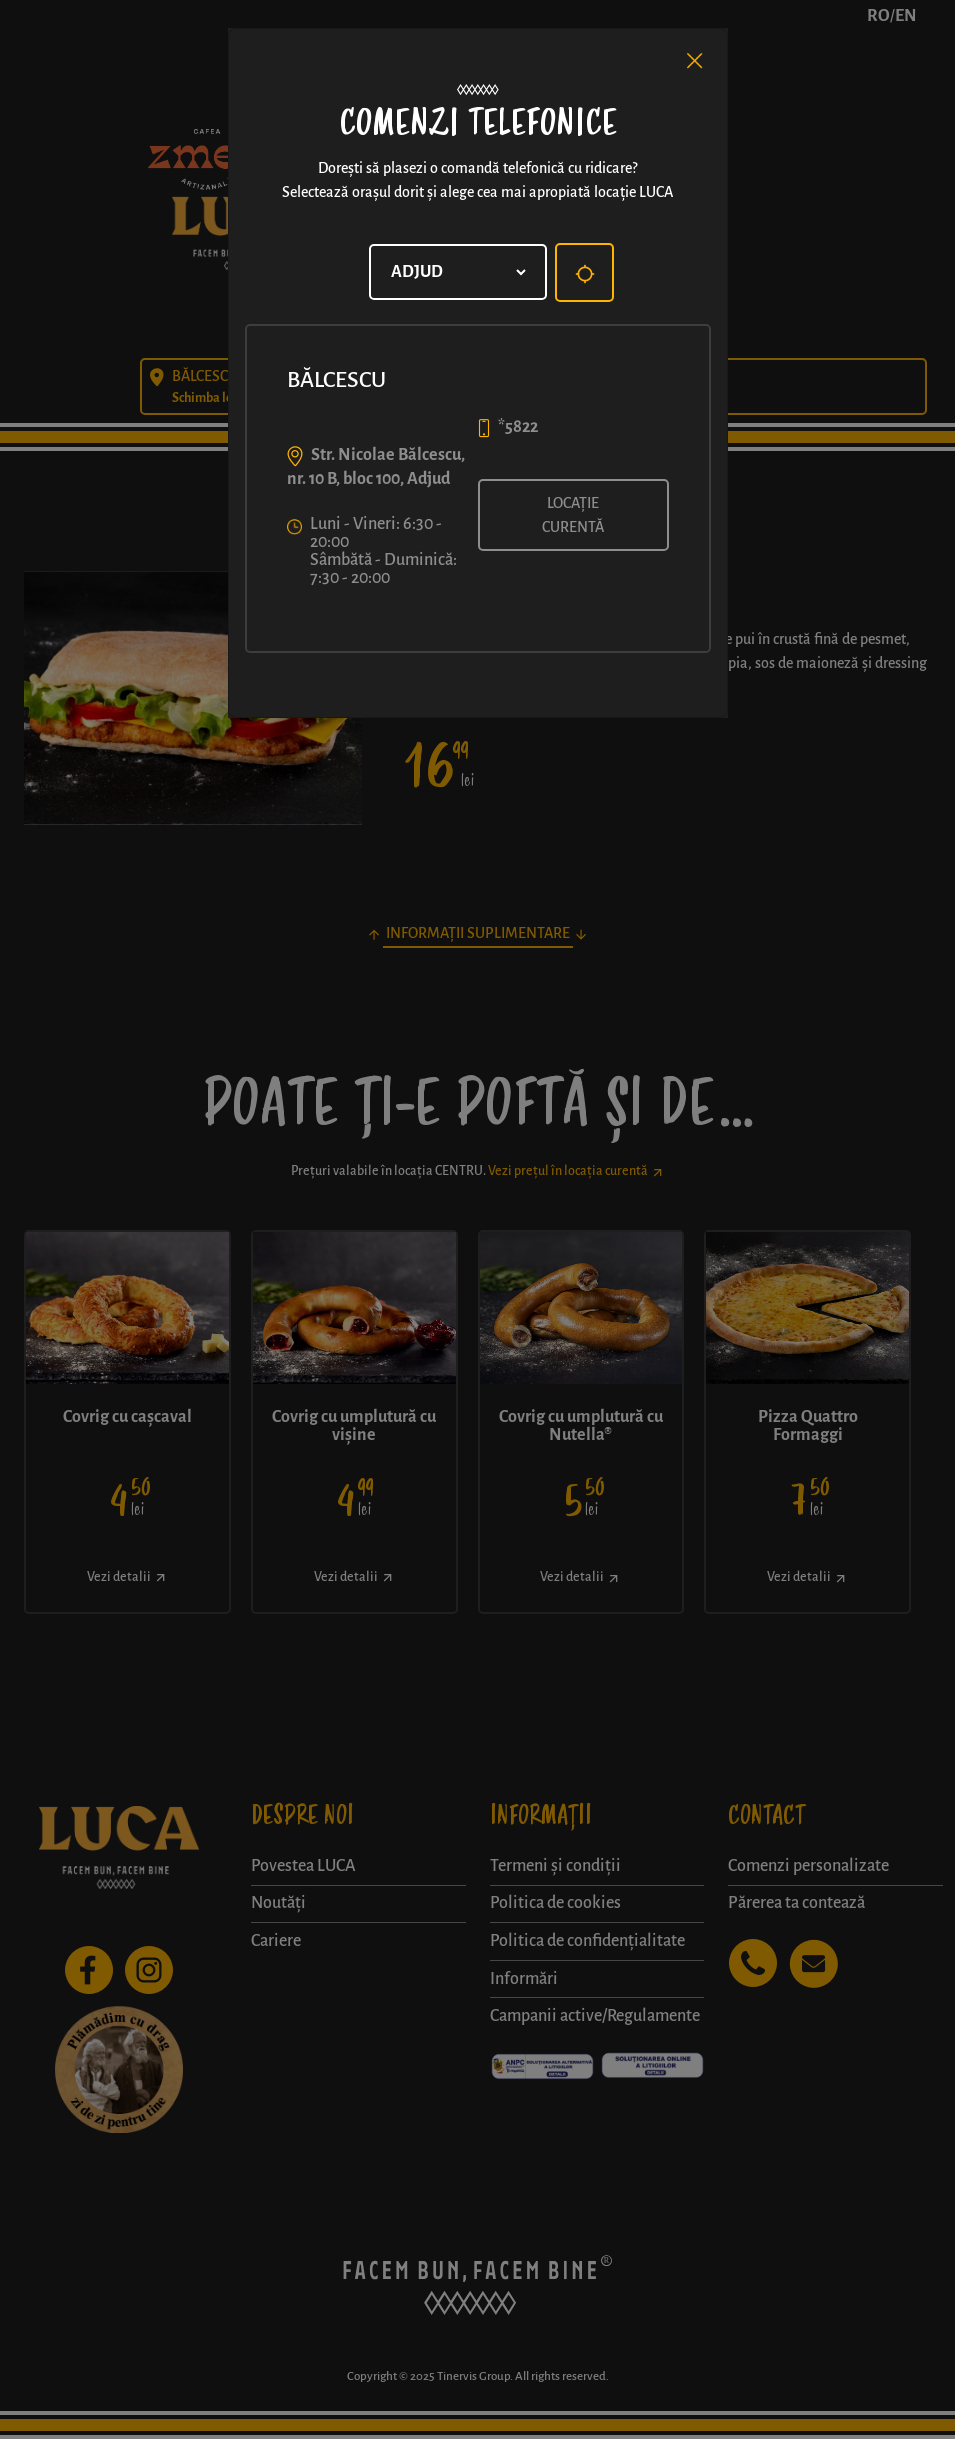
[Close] (695, 61)
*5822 (518, 427)
